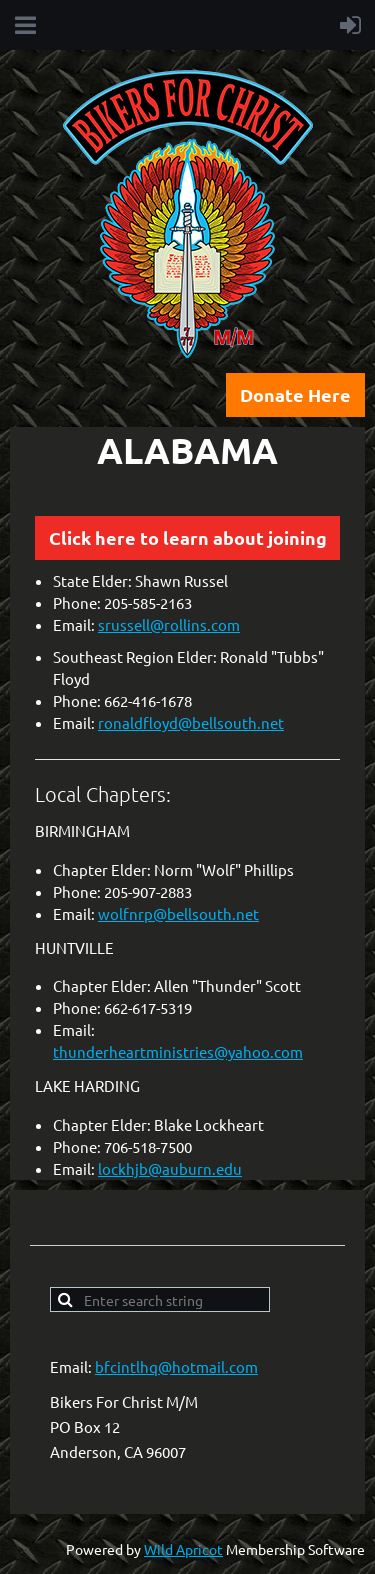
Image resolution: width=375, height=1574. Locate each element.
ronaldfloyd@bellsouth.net (191, 722)
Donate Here (295, 394)
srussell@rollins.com (169, 624)
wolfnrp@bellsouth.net (178, 913)
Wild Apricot (183, 1549)
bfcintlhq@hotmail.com (176, 1366)
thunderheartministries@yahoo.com (178, 1051)
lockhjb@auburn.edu (170, 1168)
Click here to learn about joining (188, 537)
